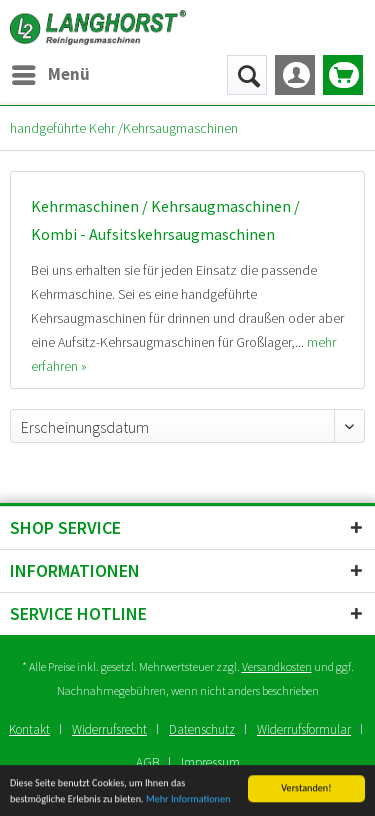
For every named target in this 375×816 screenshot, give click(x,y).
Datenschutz (202, 729)
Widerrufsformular (304, 729)
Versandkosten (277, 666)
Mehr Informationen (188, 801)
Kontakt (29, 729)
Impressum (210, 762)
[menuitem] (50, 75)
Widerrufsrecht (109, 729)
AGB (147, 762)
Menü (51, 72)
